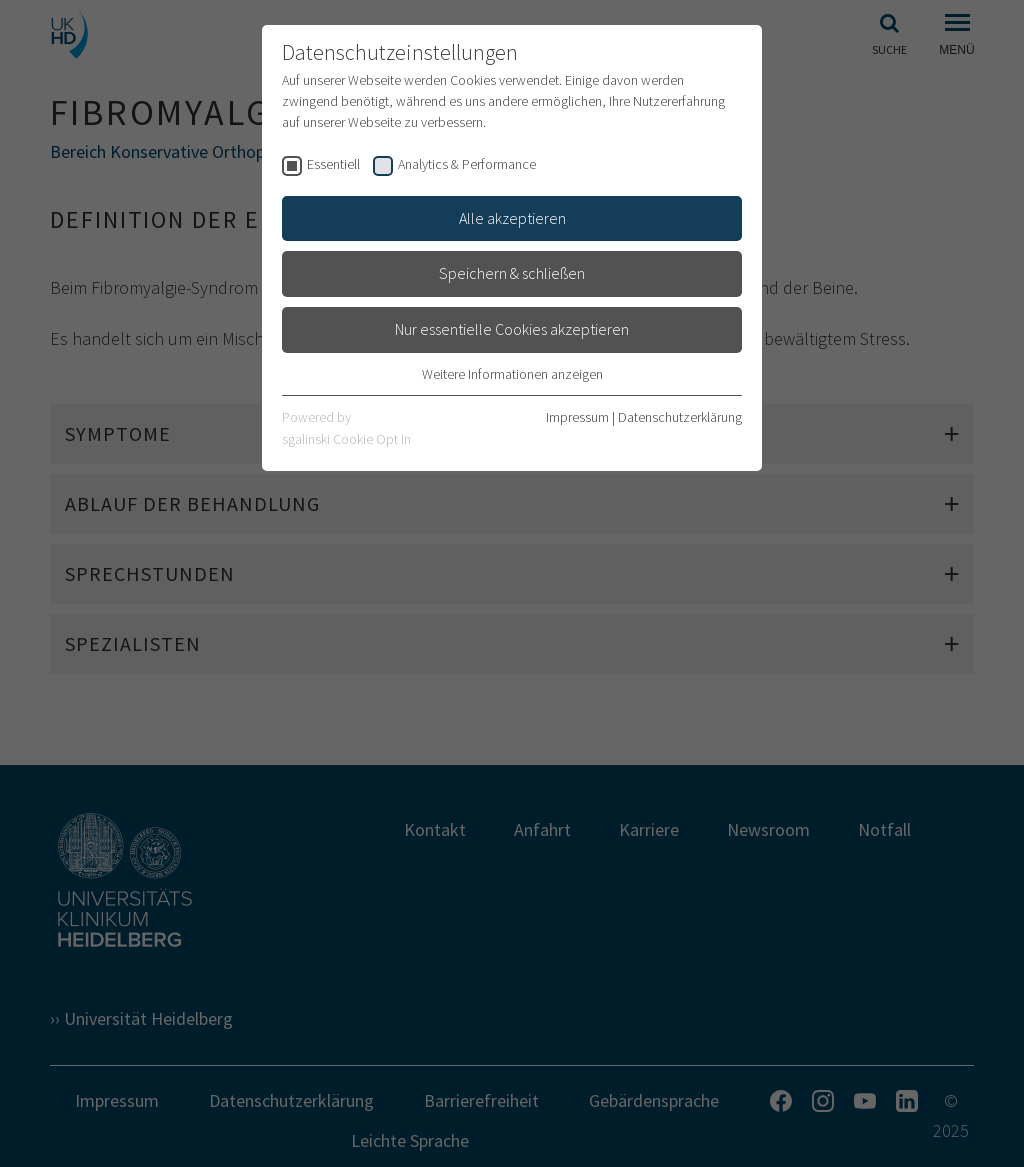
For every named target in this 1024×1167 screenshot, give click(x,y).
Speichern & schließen (512, 273)
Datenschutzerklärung (680, 417)
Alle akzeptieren (512, 218)
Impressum (577, 417)
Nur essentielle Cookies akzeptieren (512, 329)
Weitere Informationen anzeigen (512, 374)
